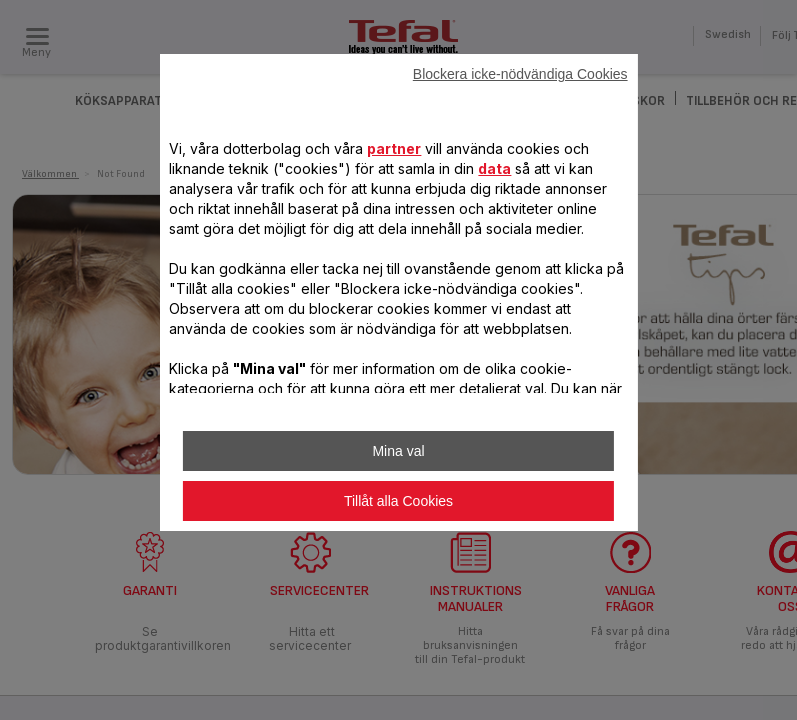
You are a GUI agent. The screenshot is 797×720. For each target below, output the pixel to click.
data (494, 168)
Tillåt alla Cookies (398, 501)
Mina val (398, 451)
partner (394, 148)
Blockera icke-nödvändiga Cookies (520, 74)
